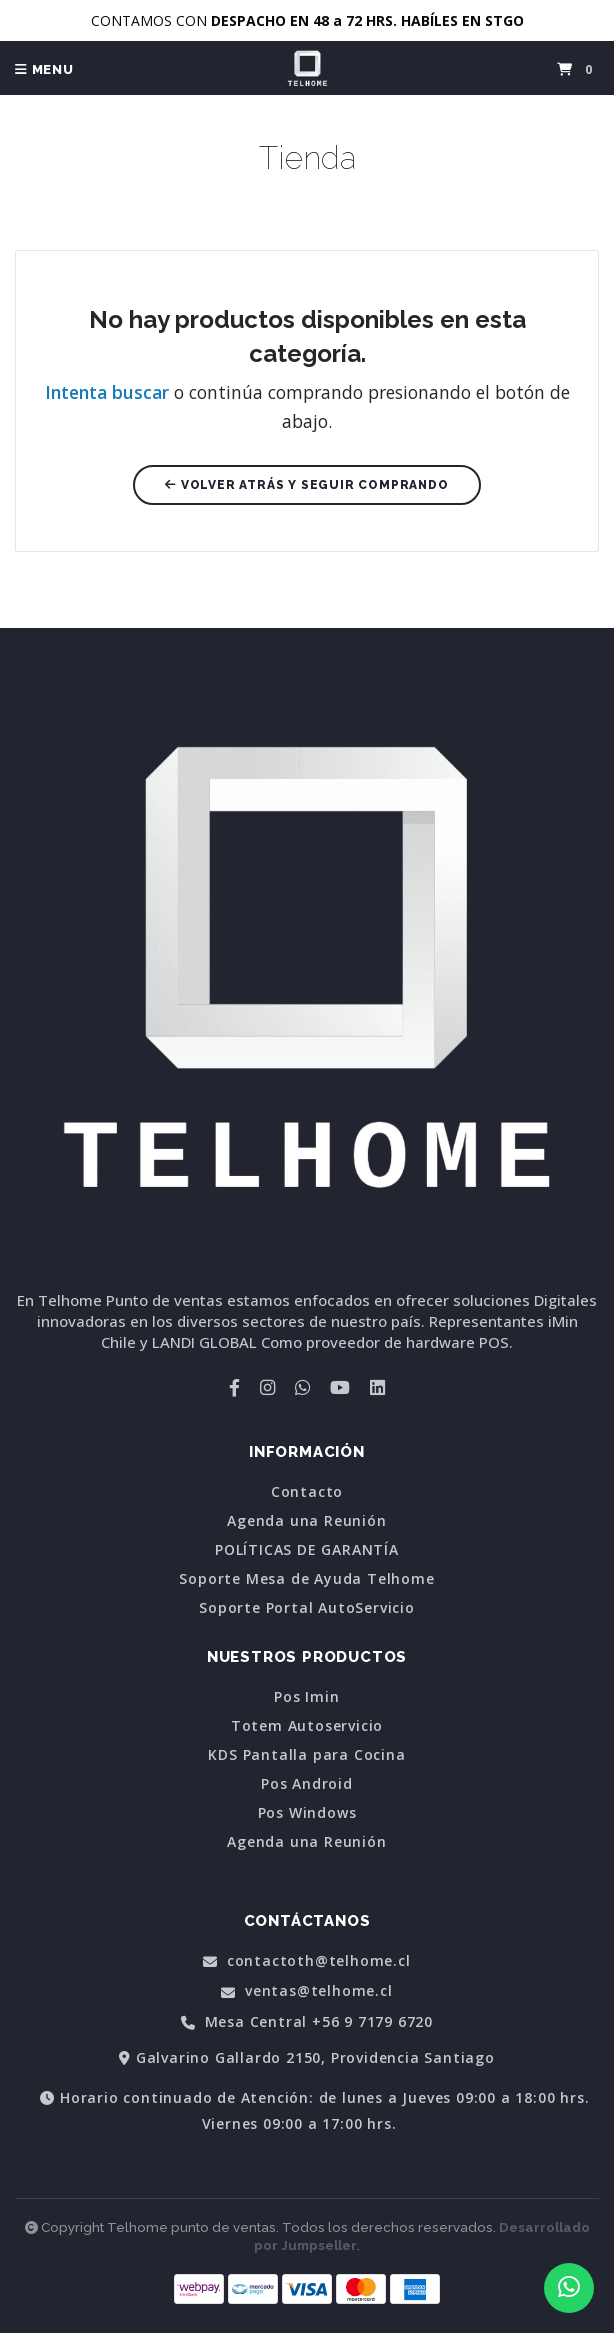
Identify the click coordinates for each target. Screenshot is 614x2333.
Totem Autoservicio (307, 1726)
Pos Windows (307, 1813)
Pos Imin (306, 1697)
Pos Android (307, 1784)
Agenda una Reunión (306, 1521)
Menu (44, 69)
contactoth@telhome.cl (306, 1961)
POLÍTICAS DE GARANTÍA (307, 1550)
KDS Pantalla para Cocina (306, 1755)
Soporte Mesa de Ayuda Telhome (306, 1579)
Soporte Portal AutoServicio (307, 1608)
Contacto (307, 1492)
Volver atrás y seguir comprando (306, 485)
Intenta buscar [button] (107, 392)
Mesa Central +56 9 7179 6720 (307, 2022)
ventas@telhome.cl (306, 1991)
